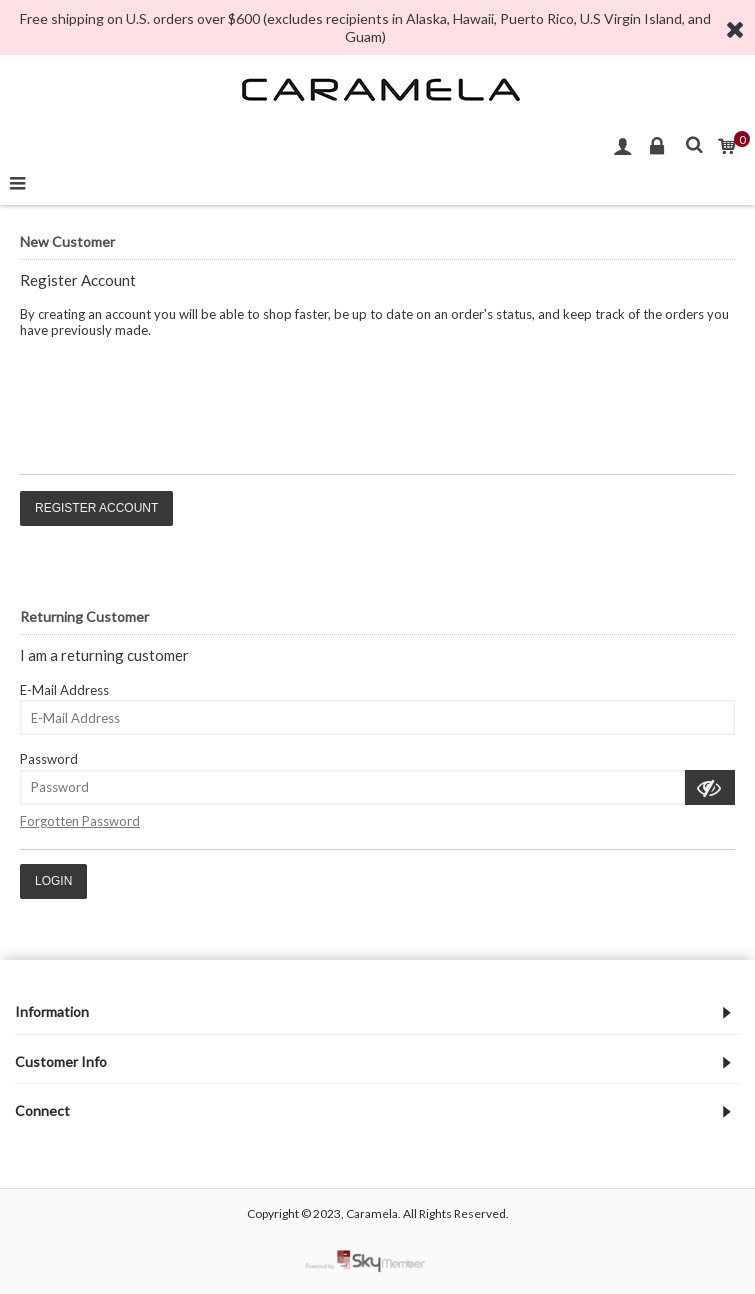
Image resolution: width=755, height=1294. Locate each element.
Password (49, 759)
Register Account (96, 508)
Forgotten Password (80, 821)
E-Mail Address (64, 690)
